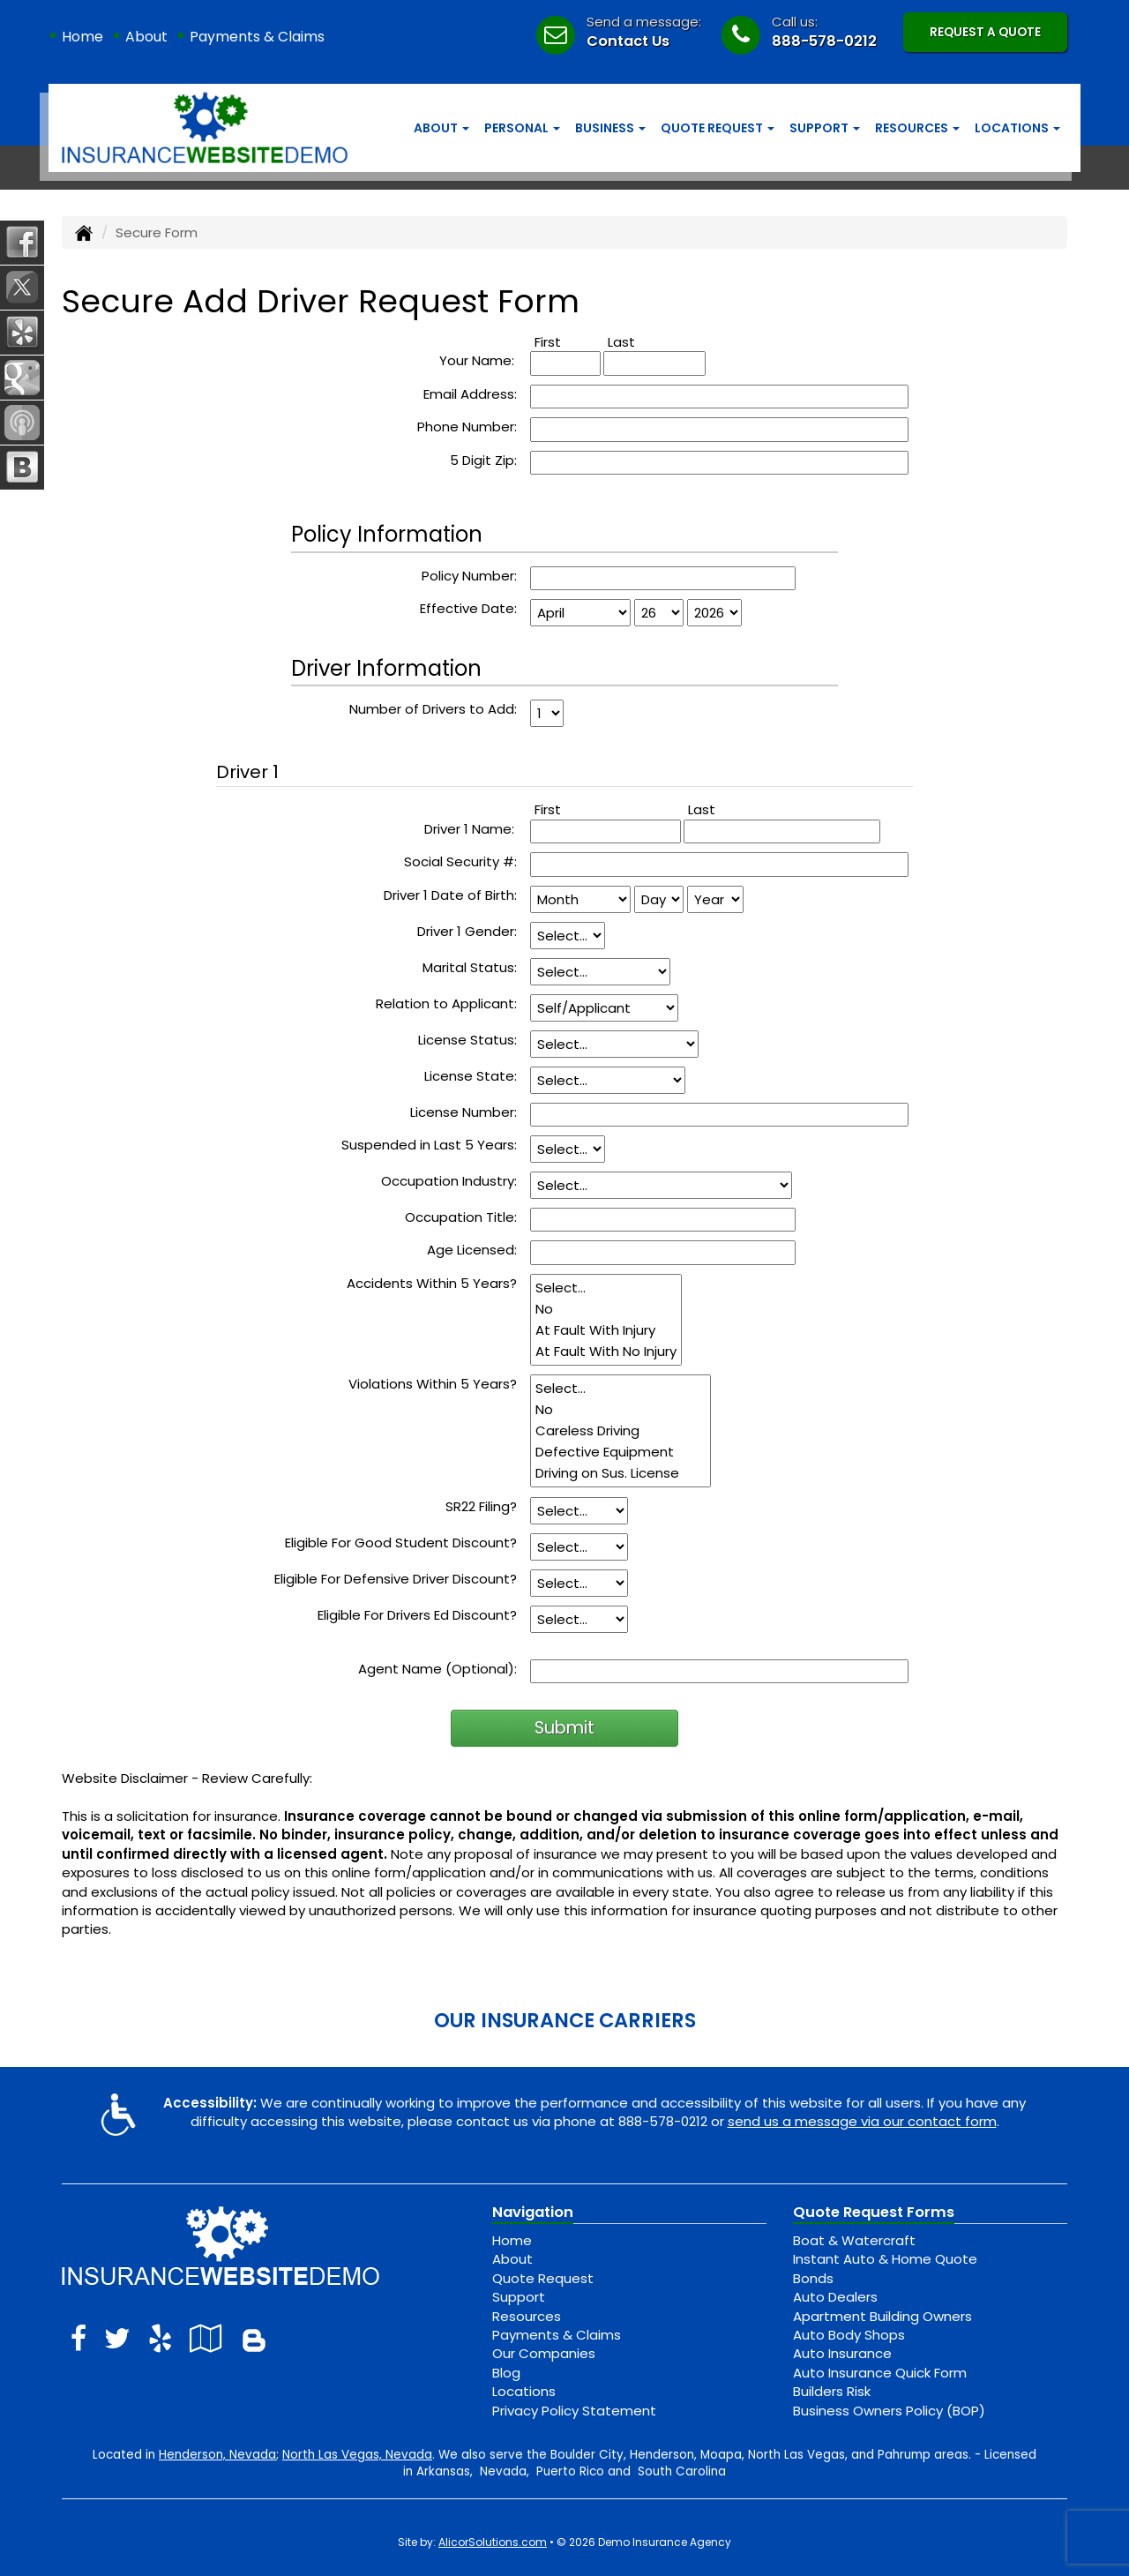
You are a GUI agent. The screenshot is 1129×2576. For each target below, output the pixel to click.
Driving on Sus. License (620, 1473)
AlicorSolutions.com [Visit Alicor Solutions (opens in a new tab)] (492, 2542)
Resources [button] (917, 128)
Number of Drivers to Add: (433, 709)
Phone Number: (467, 426)
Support (518, 2297)
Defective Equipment (620, 1452)
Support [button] (824, 128)
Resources (526, 2316)
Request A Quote (985, 32)
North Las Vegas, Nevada (357, 2454)
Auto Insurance (842, 2353)
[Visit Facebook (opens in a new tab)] (78, 2338)
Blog (506, 2372)
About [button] (441, 128)
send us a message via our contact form (862, 2121)
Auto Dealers (835, 2297)
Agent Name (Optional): (437, 1668)
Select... (606, 1288)
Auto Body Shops (849, 2334)
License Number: (463, 1112)
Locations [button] (1017, 128)
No (606, 1309)
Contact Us (628, 41)
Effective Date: (468, 608)
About (146, 36)
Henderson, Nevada (217, 2454)
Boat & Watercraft (854, 2240)
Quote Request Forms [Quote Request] (873, 2212)
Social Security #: (460, 861)
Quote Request (543, 2278)
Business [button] (610, 128)
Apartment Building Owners (882, 2316)
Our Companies (543, 2353)
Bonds (813, 2278)
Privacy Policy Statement (574, 2410)
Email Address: (470, 394)
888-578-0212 (824, 41)
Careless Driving (620, 1431)
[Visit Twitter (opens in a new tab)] (117, 2338)
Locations (524, 2391)
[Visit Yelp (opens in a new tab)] (160, 2338)
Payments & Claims (257, 36)
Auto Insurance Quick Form (880, 2372)
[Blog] (254, 2338)
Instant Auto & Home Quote (885, 2259)
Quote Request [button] (717, 128)
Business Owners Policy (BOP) (889, 2410)
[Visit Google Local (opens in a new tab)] (206, 2338)
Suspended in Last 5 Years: (429, 1144)
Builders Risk (832, 2391)
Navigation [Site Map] (532, 2212)
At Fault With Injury (606, 1330)
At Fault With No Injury (606, 1351)
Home (82, 36)
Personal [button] (522, 128)
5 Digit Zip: (483, 460)
